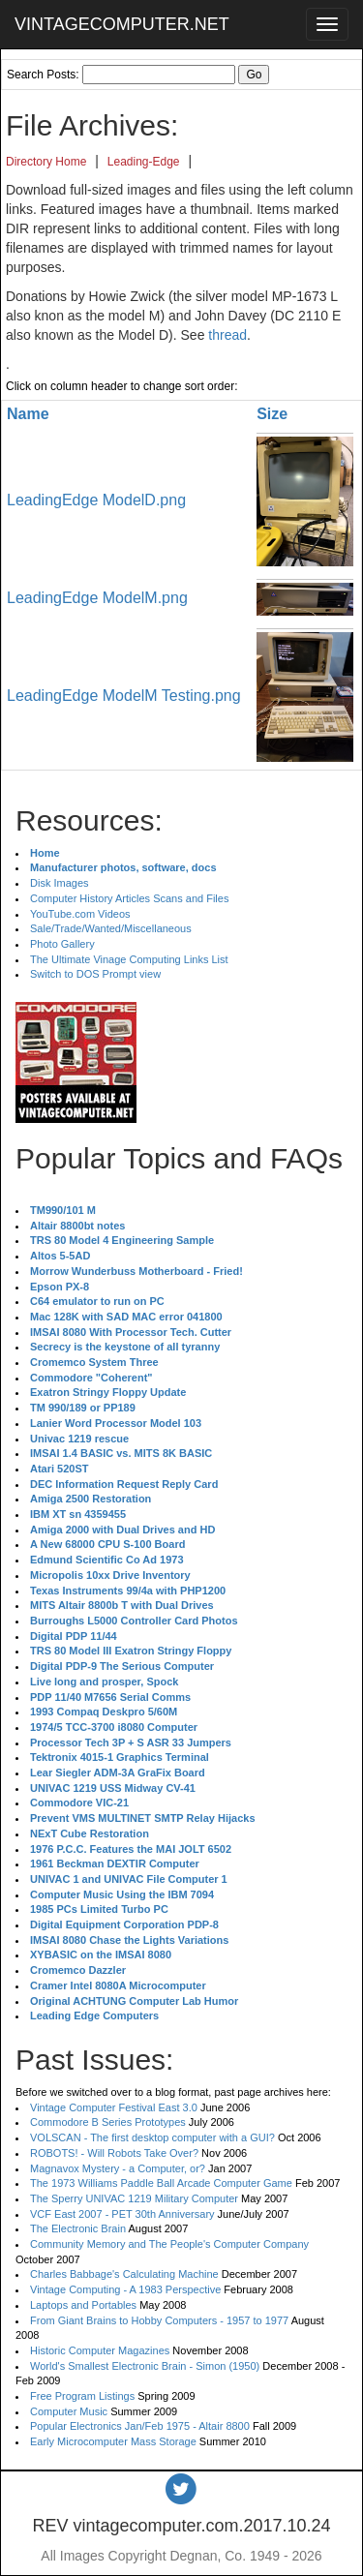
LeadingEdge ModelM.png (97, 598)
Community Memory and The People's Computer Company (169, 2244)
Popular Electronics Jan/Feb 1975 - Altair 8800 (140, 2426)
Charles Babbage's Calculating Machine (124, 2274)
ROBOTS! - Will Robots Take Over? (114, 2153)
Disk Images (59, 883)
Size (272, 414)
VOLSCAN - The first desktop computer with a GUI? (152, 2137)
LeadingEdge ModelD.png (96, 500)
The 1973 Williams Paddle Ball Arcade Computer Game (161, 2183)
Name (28, 414)
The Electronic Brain (78, 2228)
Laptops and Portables (83, 2305)
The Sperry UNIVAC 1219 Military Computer (134, 2198)
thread (227, 335)
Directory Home (46, 161)
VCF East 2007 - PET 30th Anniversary (122, 2214)
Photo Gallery (62, 944)
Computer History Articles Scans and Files (129, 898)
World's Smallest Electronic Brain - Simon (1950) (144, 2366)
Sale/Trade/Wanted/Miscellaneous (111, 928)
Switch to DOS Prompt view (95, 974)
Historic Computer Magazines (99, 2350)
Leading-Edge (143, 161)
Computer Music (68, 2411)
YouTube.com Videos (80, 914)
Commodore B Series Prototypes (108, 2122)
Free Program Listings (82, 2396)
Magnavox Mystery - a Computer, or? (117, 2168)
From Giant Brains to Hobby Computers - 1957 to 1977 (159, 2320)
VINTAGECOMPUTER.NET (122, 24)
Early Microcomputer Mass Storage (113, 2441)
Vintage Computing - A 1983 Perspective (125, 2289)
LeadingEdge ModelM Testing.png (124, 695)
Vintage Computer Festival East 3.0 (113, 2107)
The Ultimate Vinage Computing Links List (129, 959)
